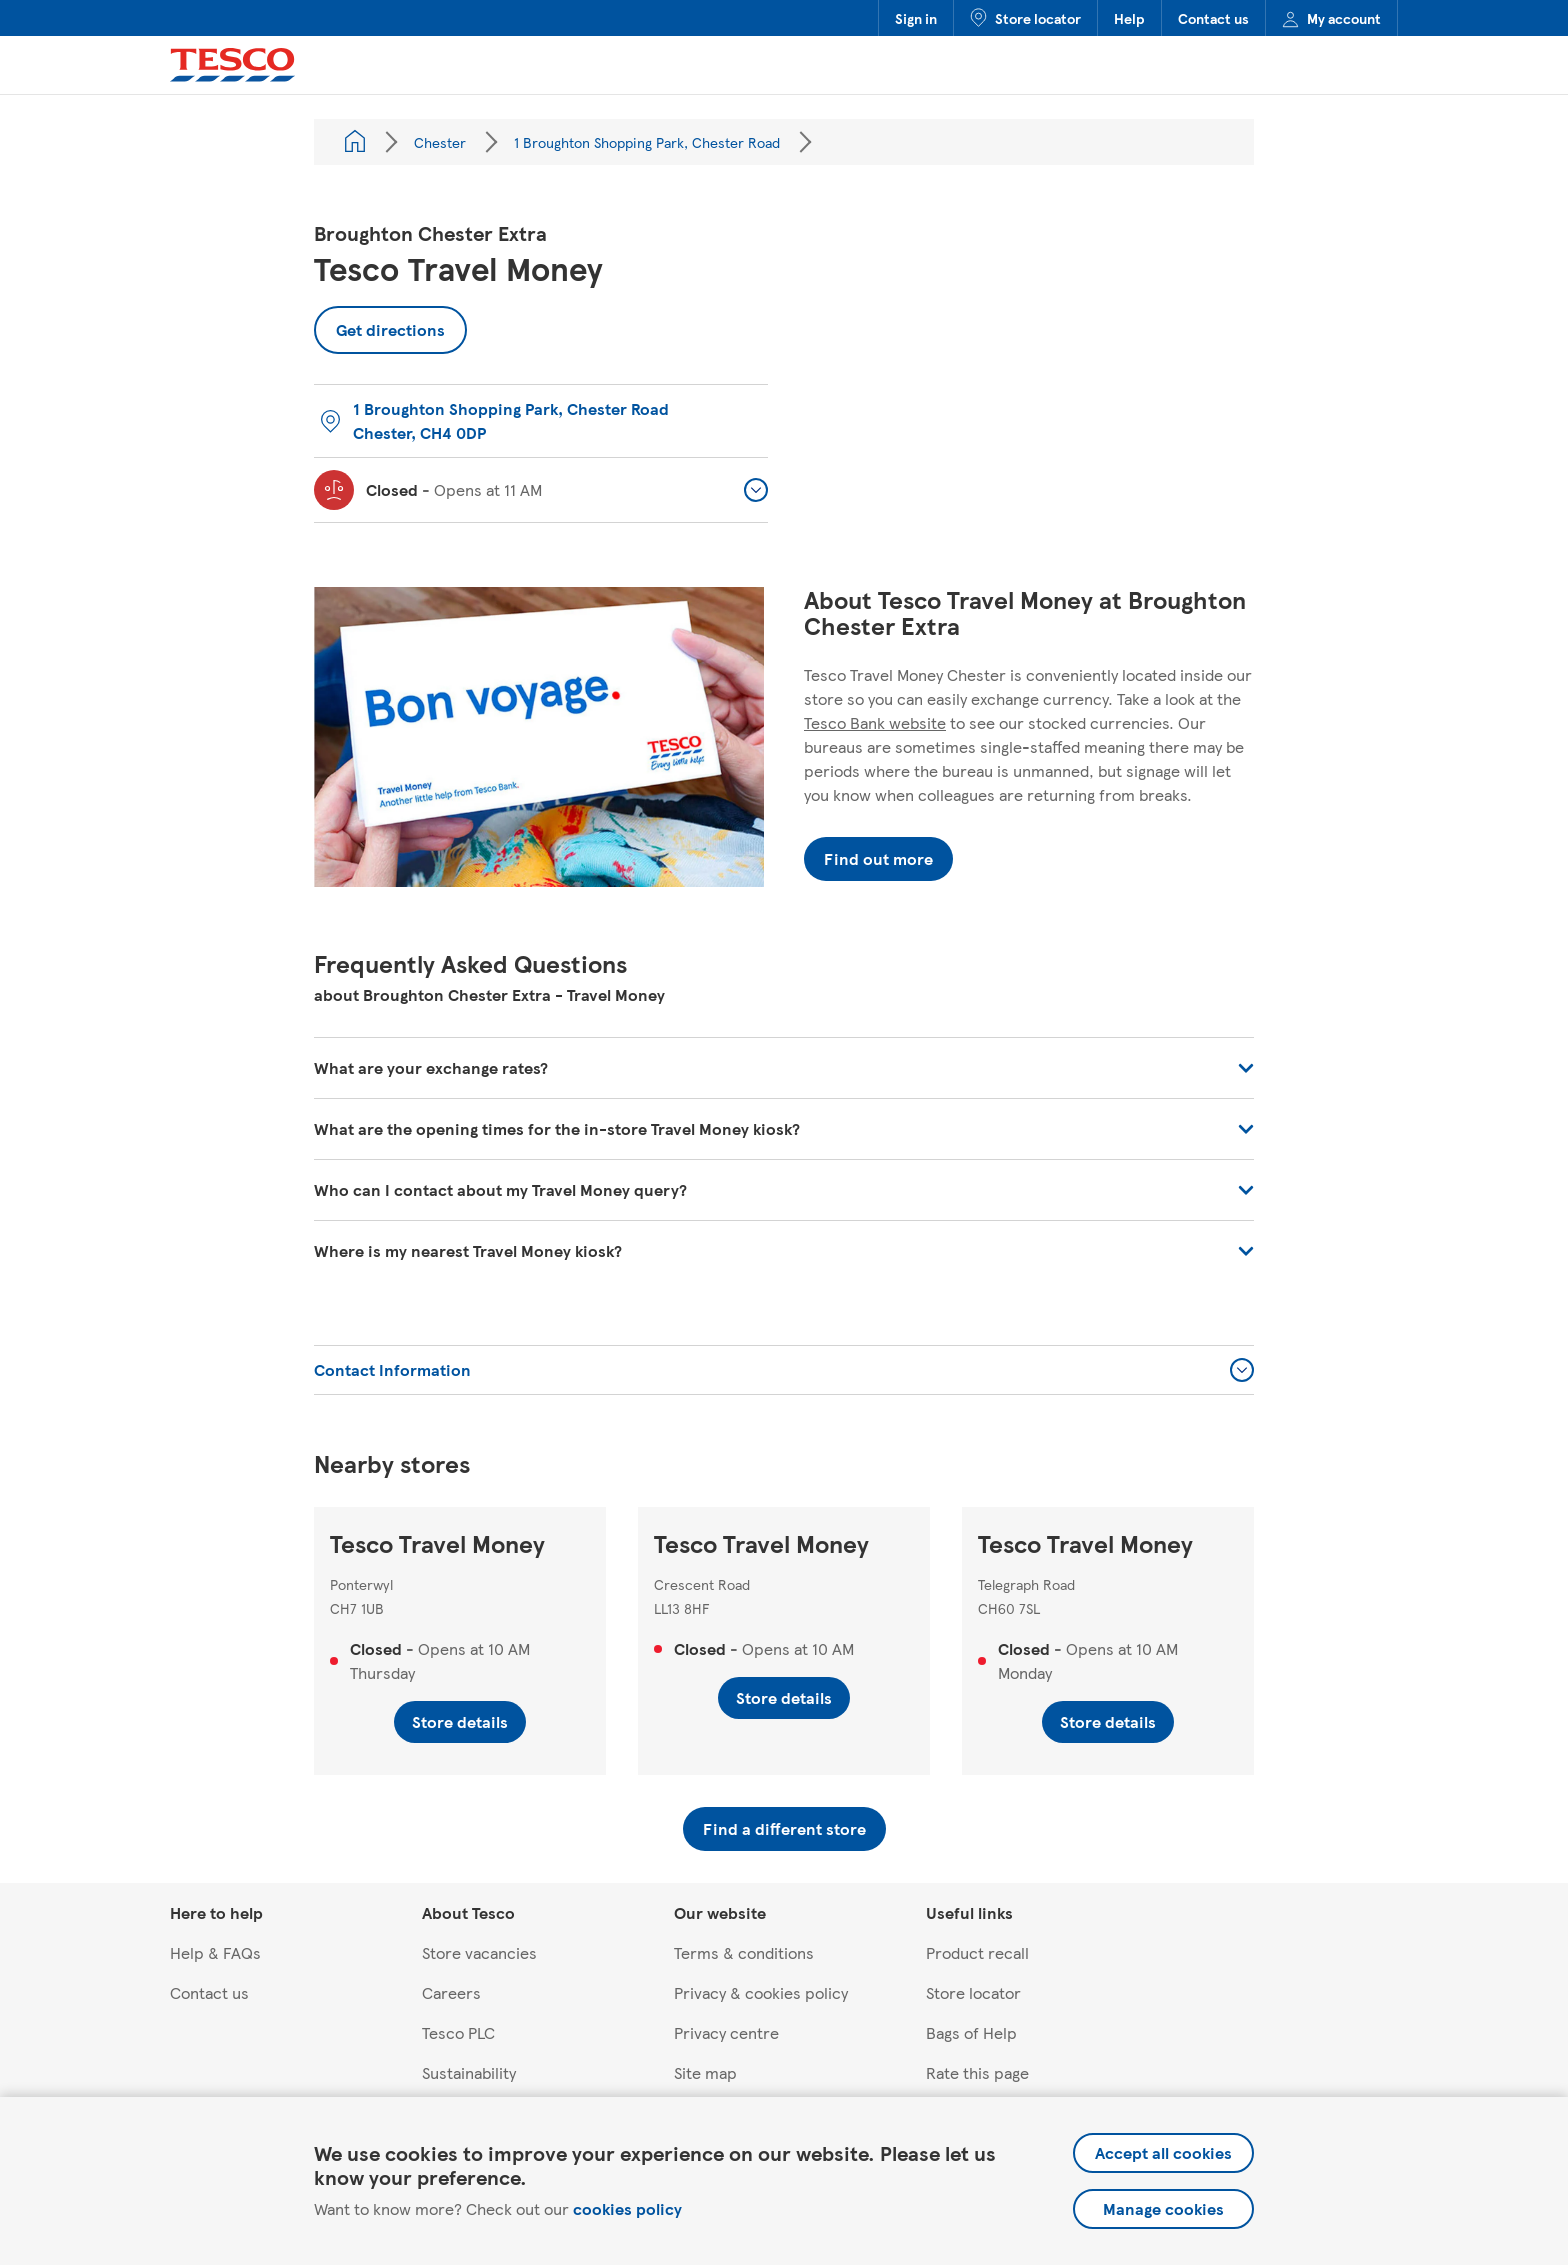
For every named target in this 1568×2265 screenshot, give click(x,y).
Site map (705, 2072)
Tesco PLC (458, 2032)
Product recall (977, 1952)
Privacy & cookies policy (761, 1992)
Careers (451, 1992)
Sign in (916, 18)
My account (1331, 18)
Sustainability (469, 2072)
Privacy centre (726, 2032)
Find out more (878, 858)
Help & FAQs (215, 1952)
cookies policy (627, 2208)
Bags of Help (971, 2032)
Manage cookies (1163, 2208)
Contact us (1213, 18)
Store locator (1025, 18)
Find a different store (784, 1828)
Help (1129, 18)
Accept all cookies (1163, 2152)
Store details (460, 1721)
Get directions (379, 323)
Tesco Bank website (875, 722)
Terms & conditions (744, 1952)
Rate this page (977, 2072)
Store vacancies (479, 1952)
